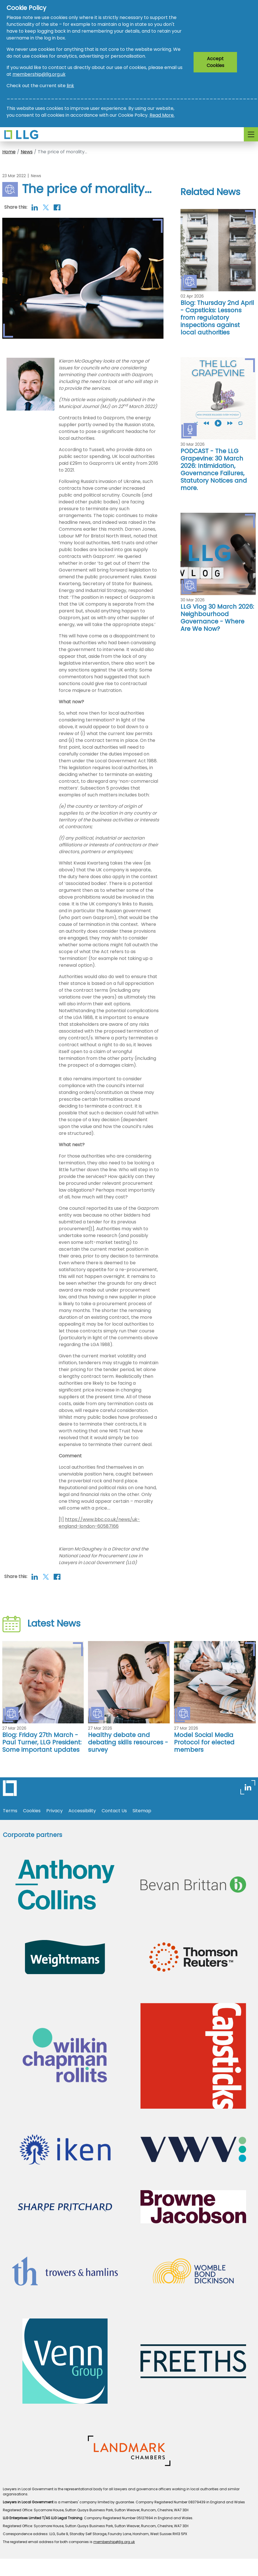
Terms (10, 1810)
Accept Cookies (215, 62)
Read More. (162, 115)
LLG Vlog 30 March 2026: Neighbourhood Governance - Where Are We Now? (217, 617)
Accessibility (82, 1810)
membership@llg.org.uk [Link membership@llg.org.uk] (114, 2541)
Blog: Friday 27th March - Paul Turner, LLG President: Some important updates (41, 1742)
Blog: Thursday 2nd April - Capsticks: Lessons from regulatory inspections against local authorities (217, 317)
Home (9, 151)
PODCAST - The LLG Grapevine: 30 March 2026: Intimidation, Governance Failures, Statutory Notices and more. (214, 469)
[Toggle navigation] (251, 134)
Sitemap (142, 1810)
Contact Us (114, 1810)
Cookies (32, 1810)
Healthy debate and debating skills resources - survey (128, 1742)
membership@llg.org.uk (39, 74)
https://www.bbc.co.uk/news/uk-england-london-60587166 (99, 1522)
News (27, 151)
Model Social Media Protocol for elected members (204, 1742)
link (70, 85)
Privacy (54, 1810)
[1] (91, 1228)
